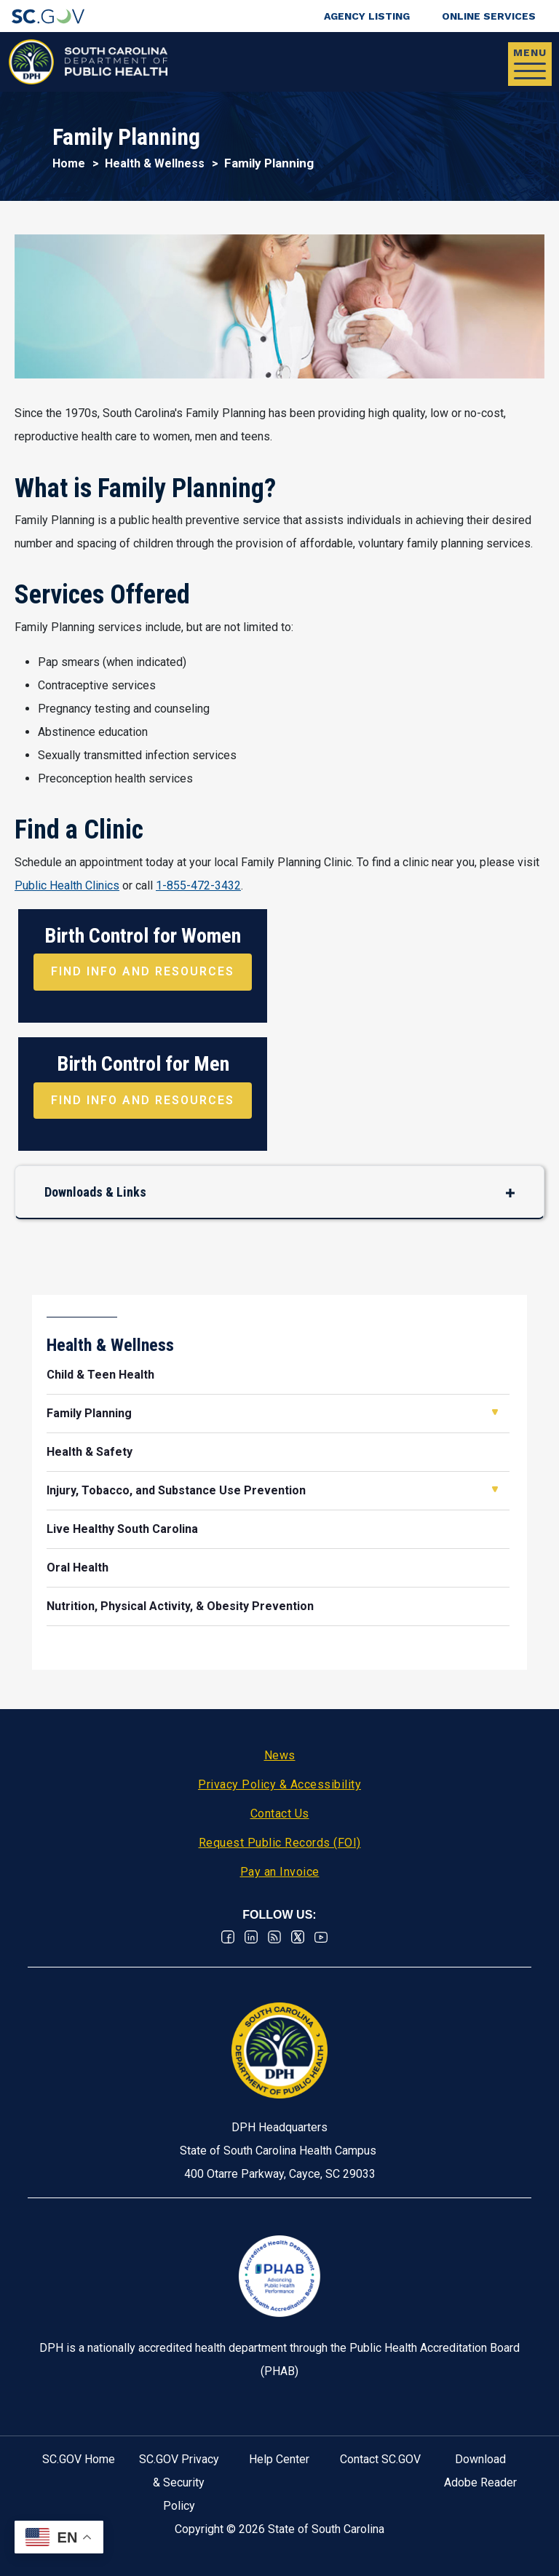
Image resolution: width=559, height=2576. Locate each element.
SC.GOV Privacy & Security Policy (179, 2482)
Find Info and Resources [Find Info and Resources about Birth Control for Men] (142, 1100)
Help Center (279, 2459)
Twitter (297, 1936)
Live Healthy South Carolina (122, 1529)
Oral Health (77, 1567)
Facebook (227, 1936)
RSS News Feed (274, 1936)
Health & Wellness (155, 163)
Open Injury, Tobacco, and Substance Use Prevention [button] (495, 1489)
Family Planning (89, 1413)
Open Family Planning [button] (495, 1412)
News (280, 1755)
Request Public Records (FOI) (280, 1843)
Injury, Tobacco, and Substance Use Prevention (176, 1490)
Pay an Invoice (280, 1872)
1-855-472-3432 (198, 885)
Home (68, 163)
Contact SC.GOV (380, 2459)
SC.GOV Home (78, 2459)
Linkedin (251, 1936)
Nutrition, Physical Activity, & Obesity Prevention (180, 1606)
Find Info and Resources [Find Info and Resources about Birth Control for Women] (142, 971)
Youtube (321, 1936)
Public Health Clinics (67, 885)
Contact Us (279, 1813)
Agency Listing (367, 16)
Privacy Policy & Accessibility (279, 1784)
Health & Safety (89, 1452)
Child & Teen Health (100, 1375)
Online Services (489, 16)
